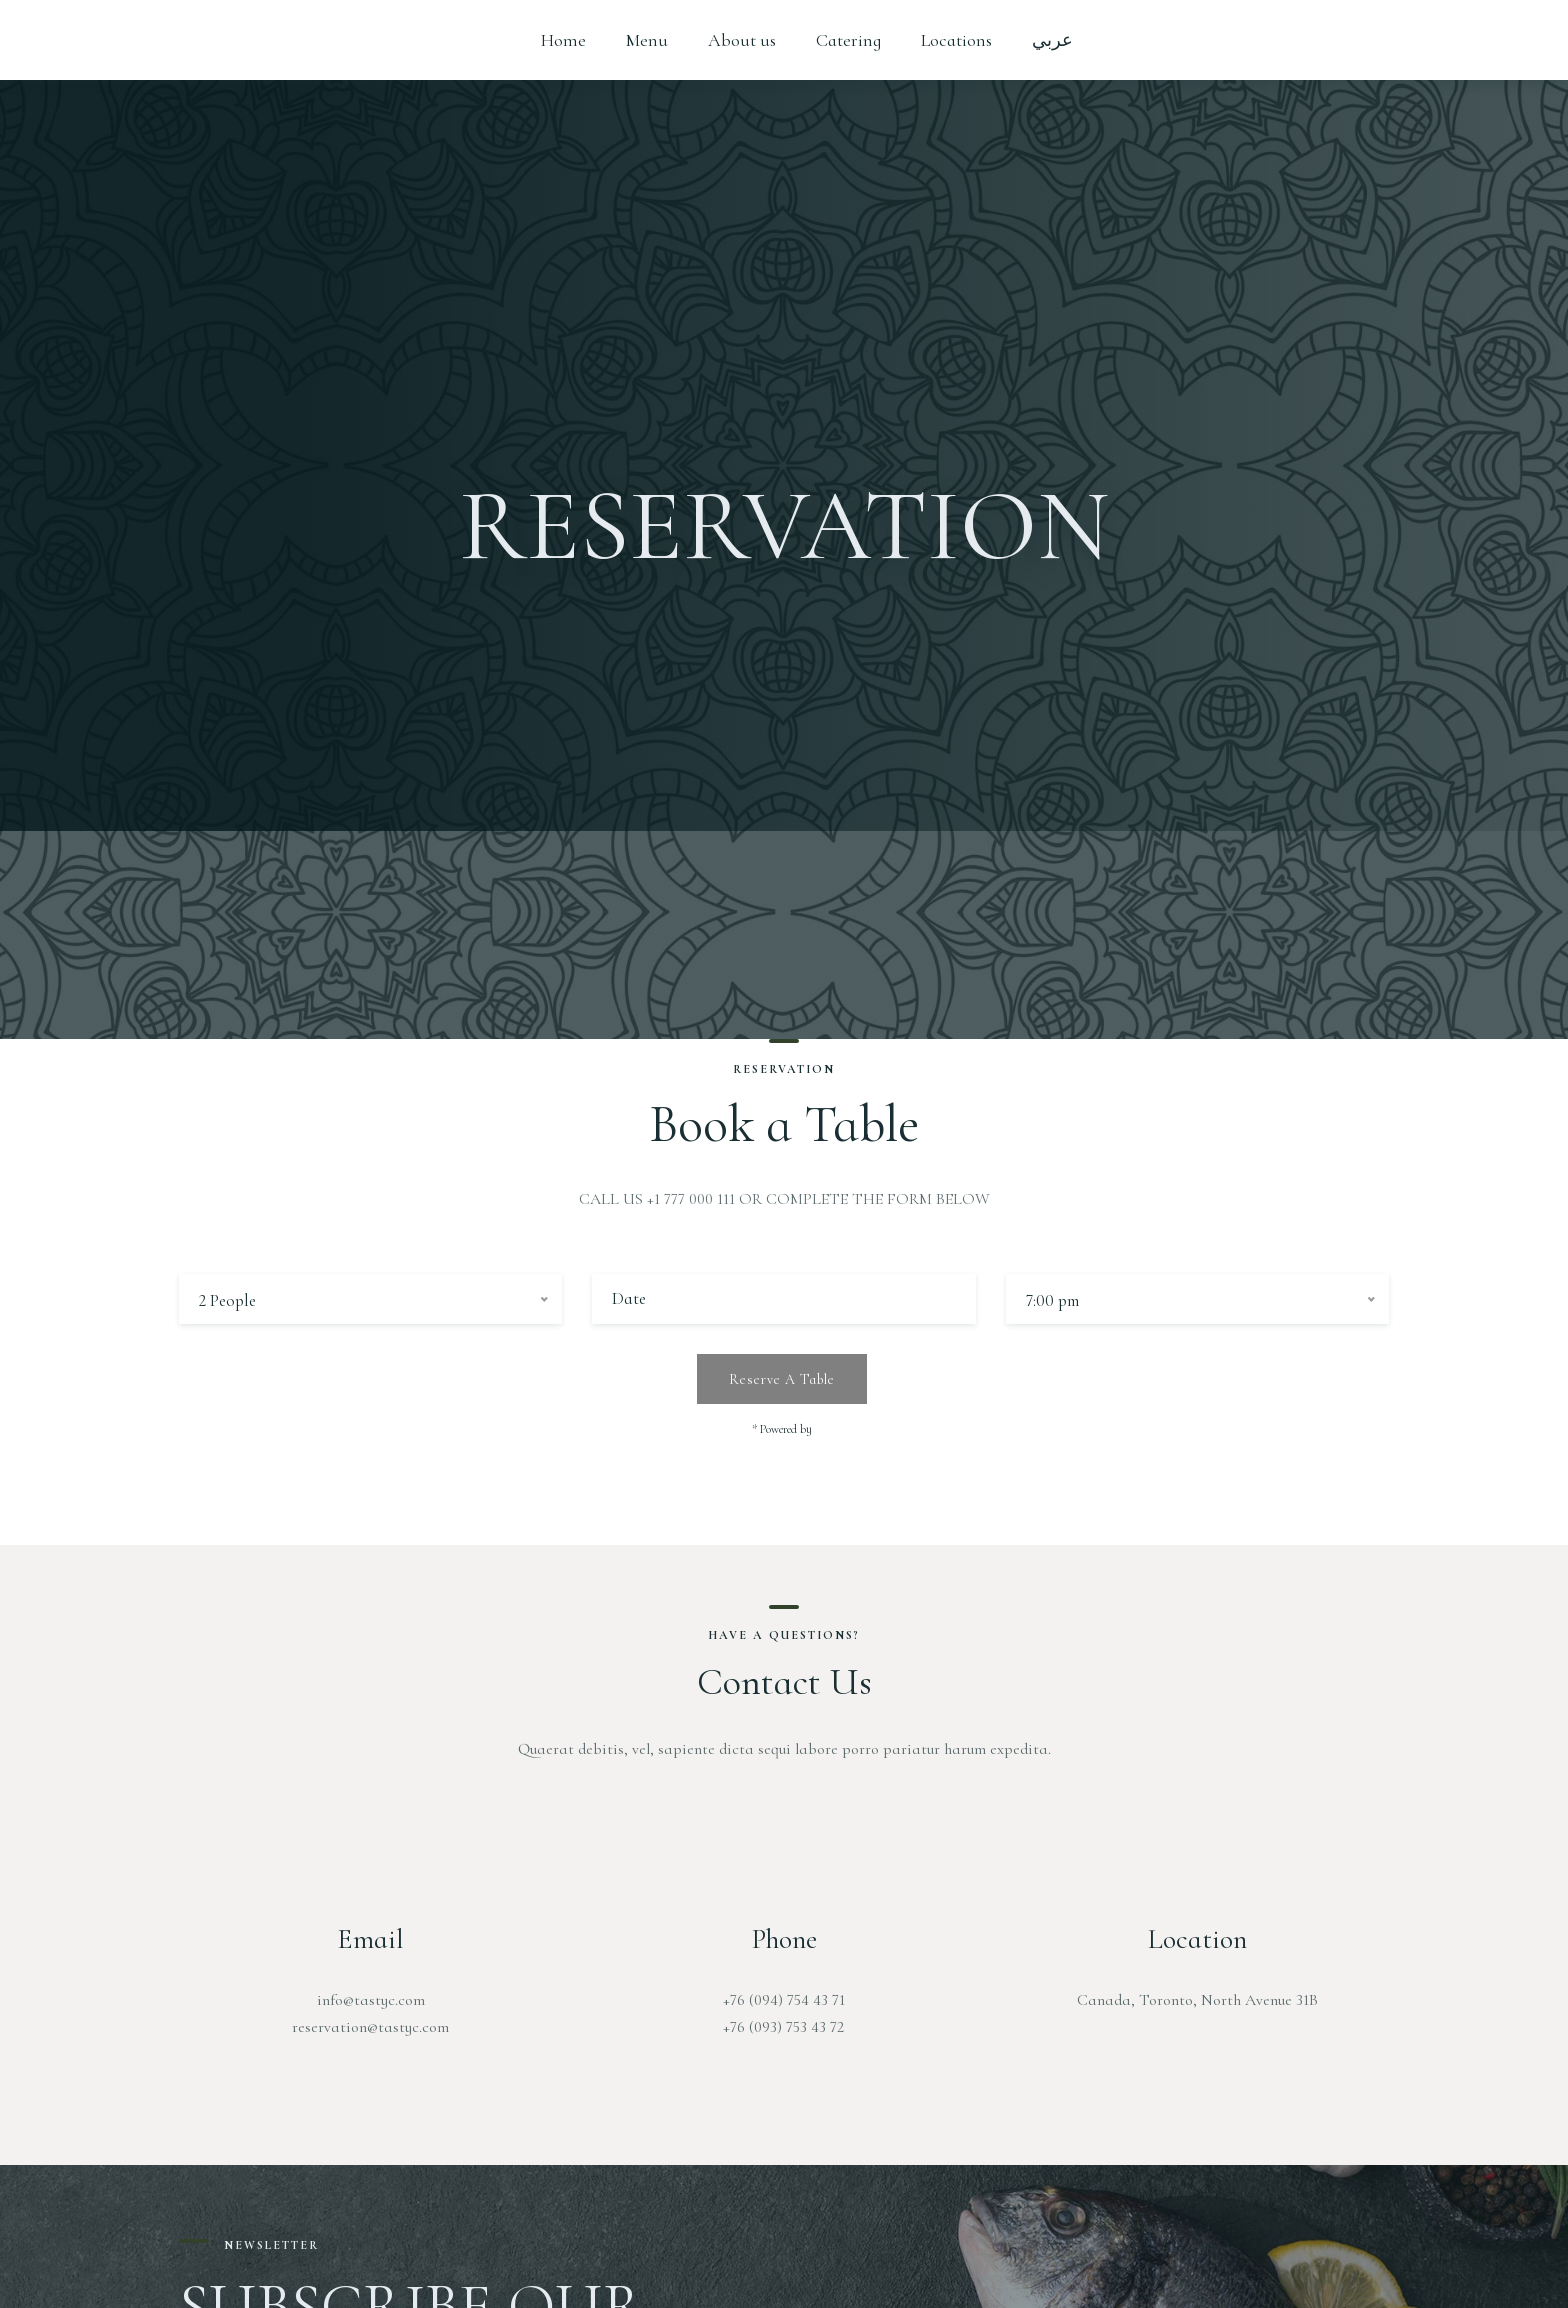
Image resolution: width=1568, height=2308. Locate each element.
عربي (1052, 40)
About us (742, 40)
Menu (647, 40)
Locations (956, 40)
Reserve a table (782, 1379)
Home (563, 40)
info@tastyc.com (371, 2000)
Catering (848, 40)
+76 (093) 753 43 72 (783, 2027)
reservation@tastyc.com (370, 2027)
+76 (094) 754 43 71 (784, 2000)
